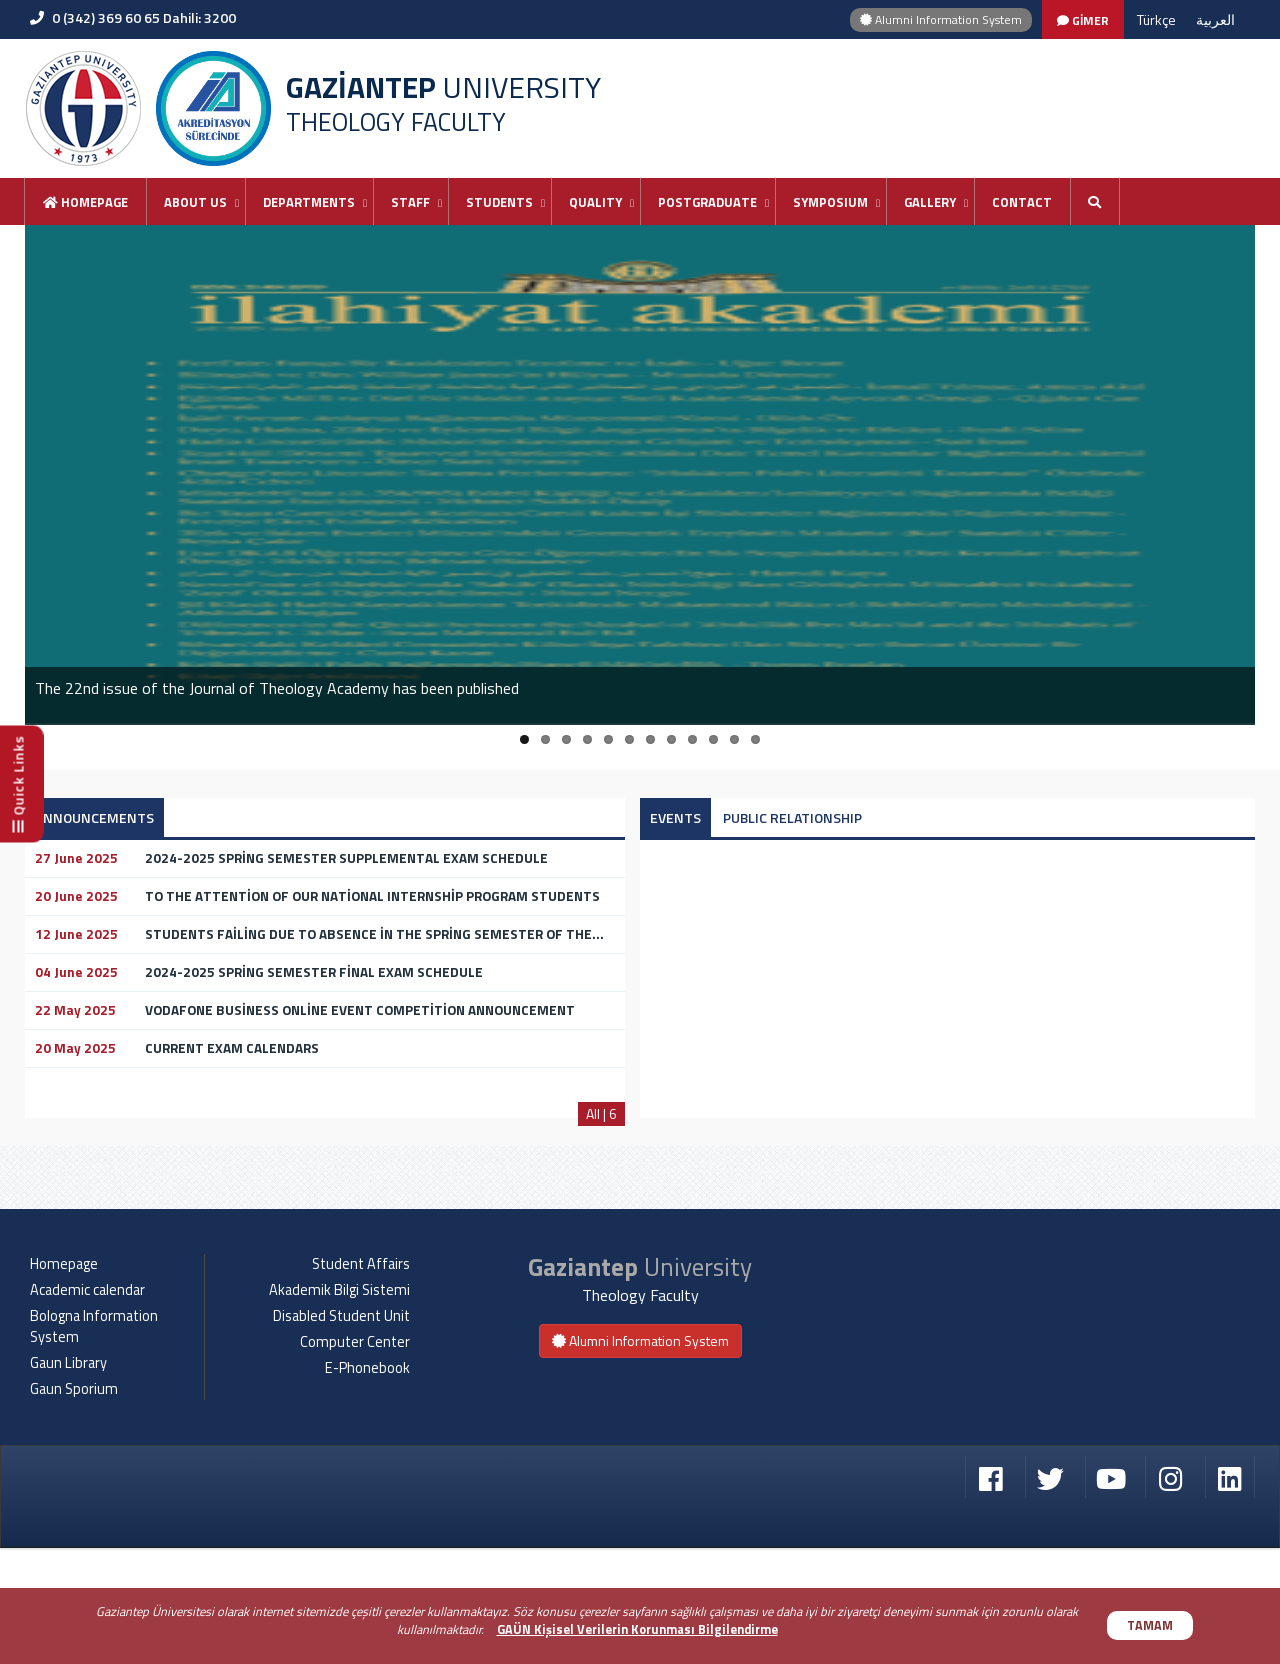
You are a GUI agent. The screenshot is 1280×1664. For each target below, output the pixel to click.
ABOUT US (195, 202)
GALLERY (930, 202)
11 (734, 739)
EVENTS (675, 817)
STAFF (410, 202)
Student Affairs (361, 1380)
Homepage (85, 202)
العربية (1215, 19)
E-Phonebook (367, 1484)
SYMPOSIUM (830, 202)
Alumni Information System (941, 19)
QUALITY (595, 202)
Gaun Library (68, 1479)
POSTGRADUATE (707, 202)
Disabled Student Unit (341, 1432)
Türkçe (1156, 19)
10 (713, 739)
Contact (1022, 202)
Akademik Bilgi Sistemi (339, 1406)
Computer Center (355, 1458)
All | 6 (601, 1113)
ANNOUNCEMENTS (94, 817)
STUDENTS (499, 202)
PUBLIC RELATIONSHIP (792, 817)
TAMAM (1150, 1625)
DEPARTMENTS (309, 202)
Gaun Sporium (74, 1505)
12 (755, 739)
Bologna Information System (94, 1442)
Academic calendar (87, 1406)
